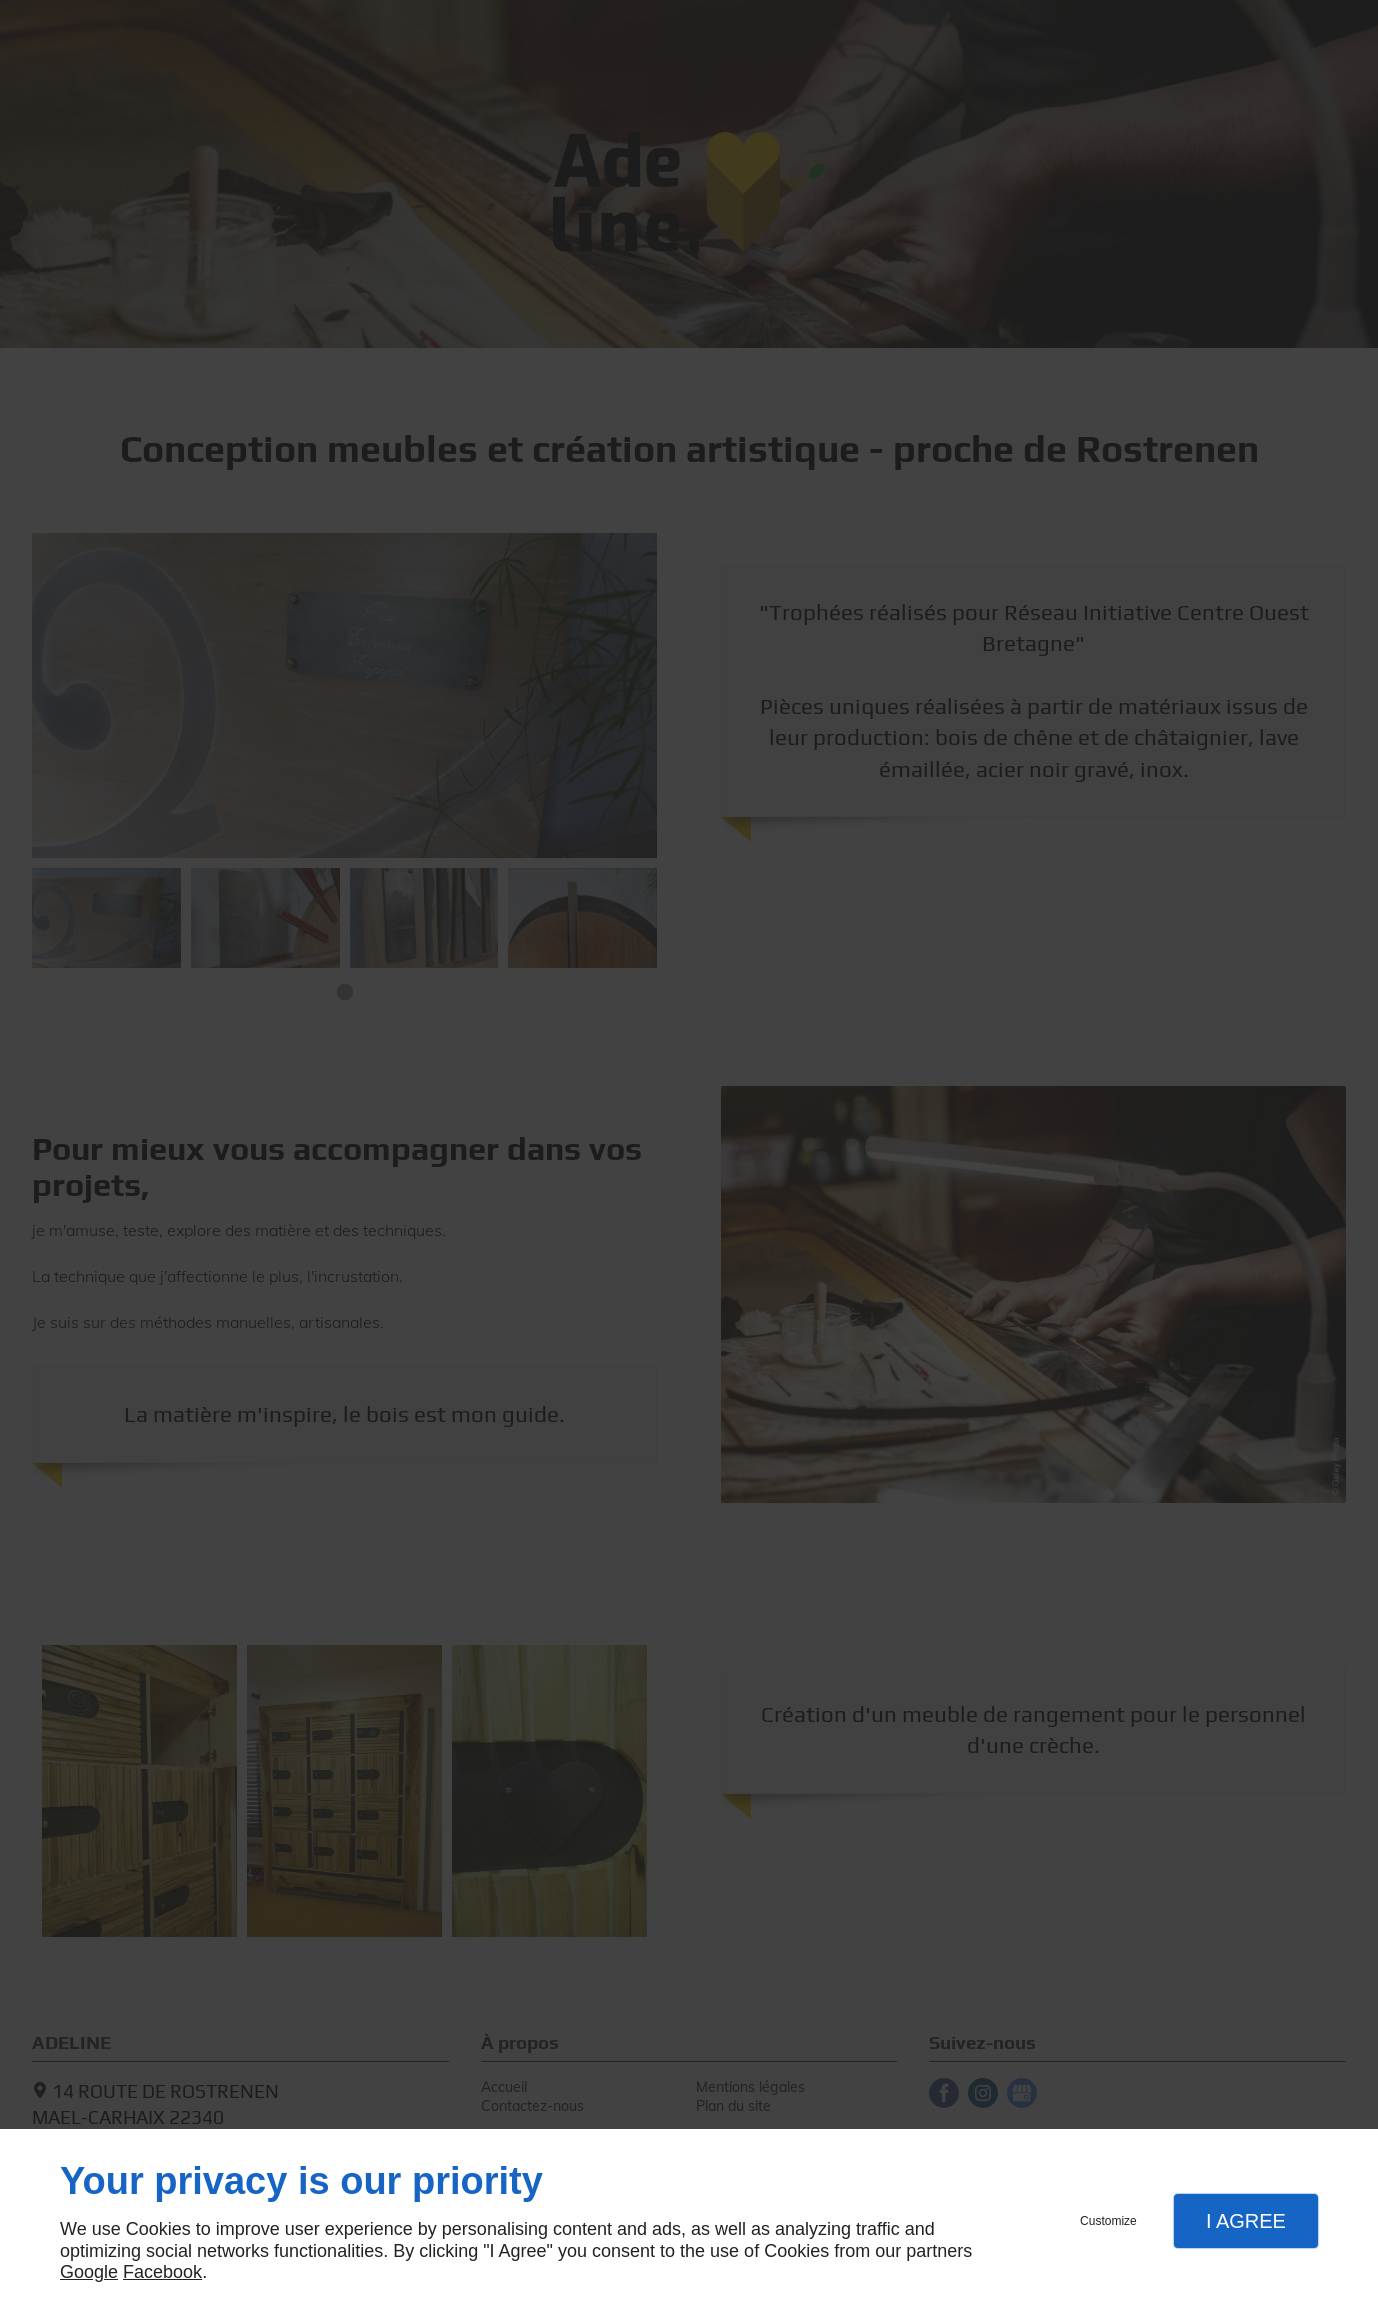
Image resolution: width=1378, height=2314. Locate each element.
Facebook (162, 2272)
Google (89, 2272)
